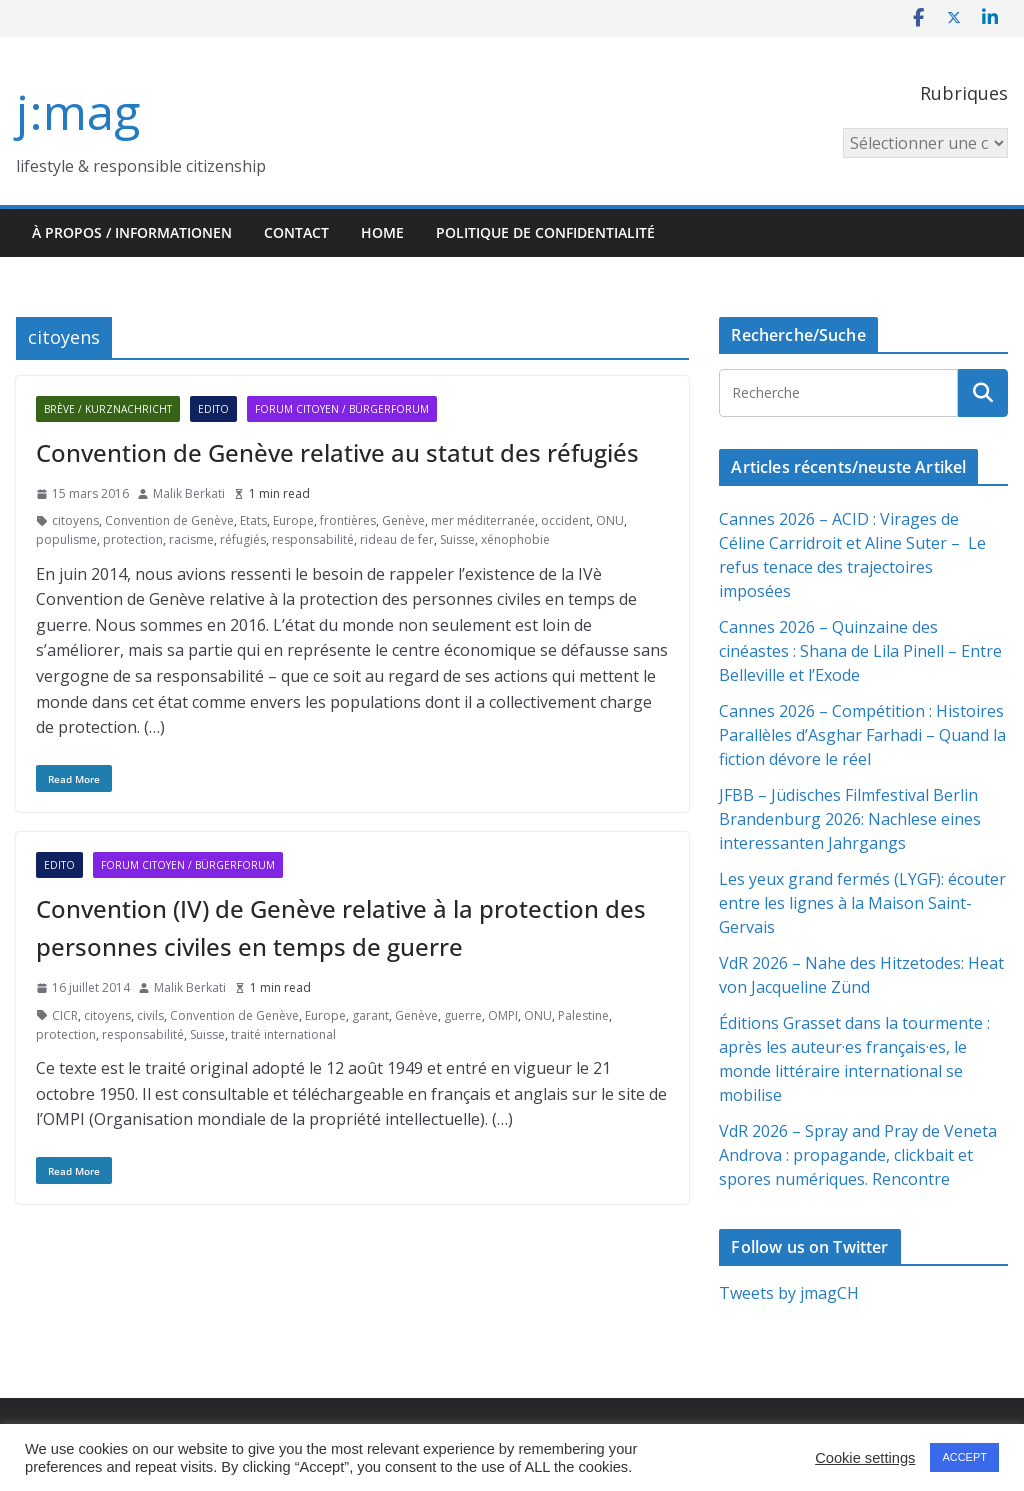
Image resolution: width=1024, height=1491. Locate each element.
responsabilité (313, 539)
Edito (213, 409)
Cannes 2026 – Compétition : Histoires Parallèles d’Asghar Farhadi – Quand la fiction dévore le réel (862, 735)
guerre (463, 1015)
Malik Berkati (189, 493)
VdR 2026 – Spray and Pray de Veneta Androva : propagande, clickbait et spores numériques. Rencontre (858, 1155)
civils (150, 1015)
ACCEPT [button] (964, 1457)
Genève (403, 520)
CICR (65, 1015)
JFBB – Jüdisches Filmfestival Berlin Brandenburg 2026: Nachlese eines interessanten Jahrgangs (850, 819)
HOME (382, 232)
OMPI (503, 1015)
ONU (610, 520)
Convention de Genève (169, 520)
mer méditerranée (483, 520)
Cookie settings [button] (865, 1458)
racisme (191, 539)
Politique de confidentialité (545, 232)
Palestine (583, 1015)
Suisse (457, 539)
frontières (348, 520)
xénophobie (515, 539)
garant (370, 1015)
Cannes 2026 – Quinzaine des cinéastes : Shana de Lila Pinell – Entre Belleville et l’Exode (860, 651)
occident (565, 520)
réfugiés (243, 539)
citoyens (75, 520)
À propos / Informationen (132, 232)
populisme (66, 539)
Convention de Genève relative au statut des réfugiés (337, 452)
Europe (293, 520)
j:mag (78, 111)
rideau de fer (397, 539)
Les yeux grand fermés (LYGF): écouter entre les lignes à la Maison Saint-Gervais (862, 903)
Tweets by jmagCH (789, 1293)
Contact (296, 232)
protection (133, 539)
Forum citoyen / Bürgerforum (342, 409)
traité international (283, 1034)
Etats (253, 520)
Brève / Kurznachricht (108, 409)
